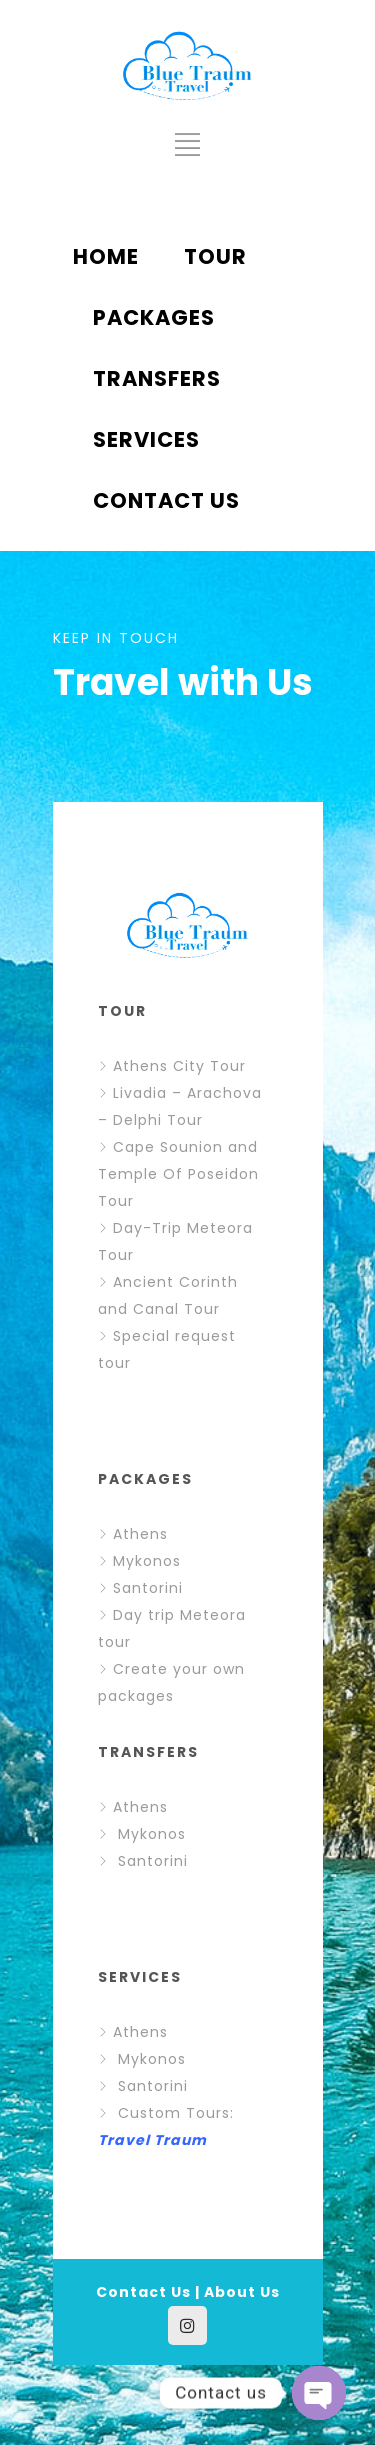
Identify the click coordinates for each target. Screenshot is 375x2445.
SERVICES (146, 439)
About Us (242, 2292)
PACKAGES (154, 317)
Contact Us (143, 2292)
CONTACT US (166, 500)
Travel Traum (152, 2140)
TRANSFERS (157, 378)
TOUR (215, 256)
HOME (106, 256)
